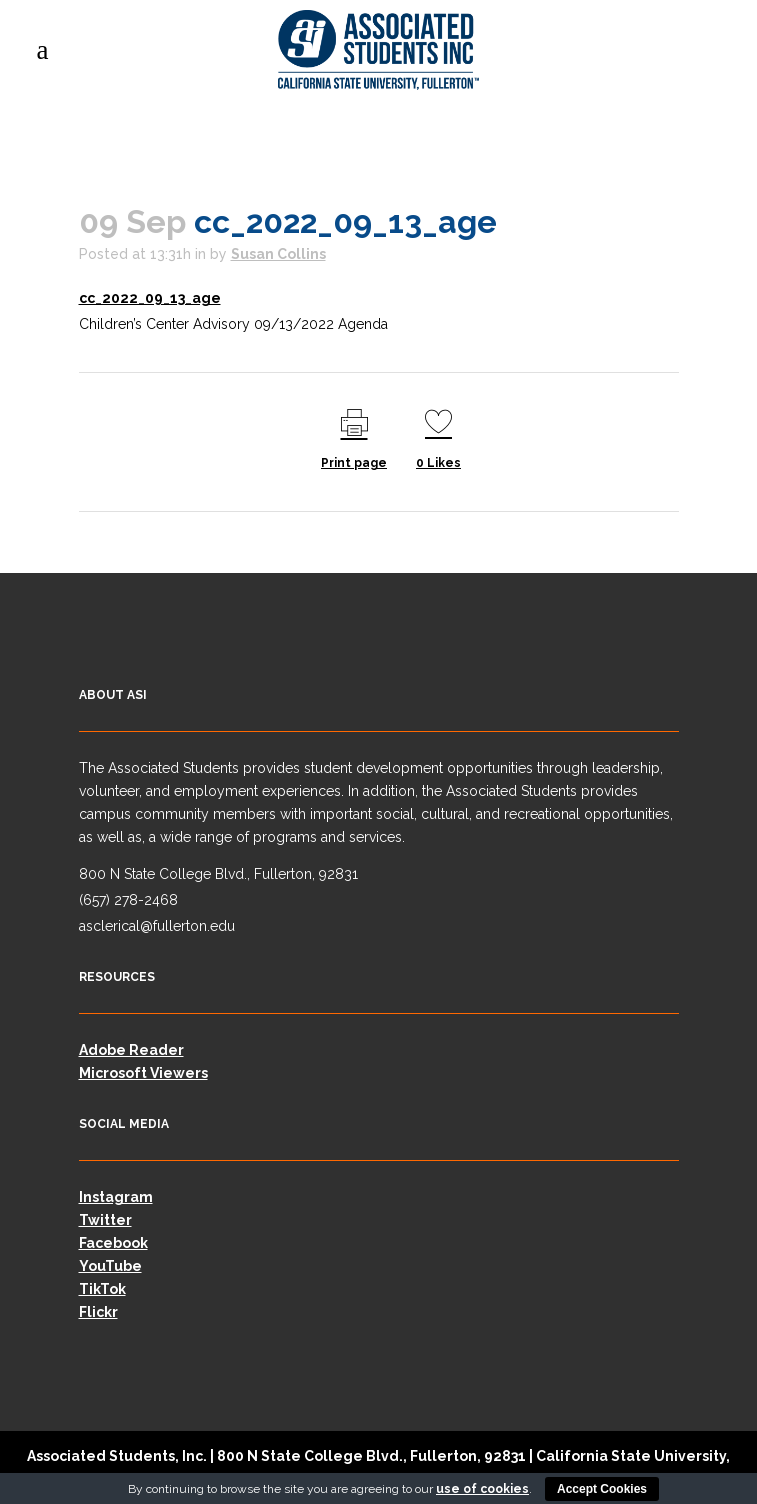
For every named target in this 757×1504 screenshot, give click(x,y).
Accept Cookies (602, 1489)
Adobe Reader (131, 1050)
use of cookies (482, 1489)
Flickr (98, 1312)
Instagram (116, 1197)
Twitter (105, 1220)
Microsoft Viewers (143, 1073)
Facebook (113, 1243)
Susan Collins (278, 254)
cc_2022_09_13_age (150, 298)
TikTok (102, 1289)
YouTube (110, 1266)
